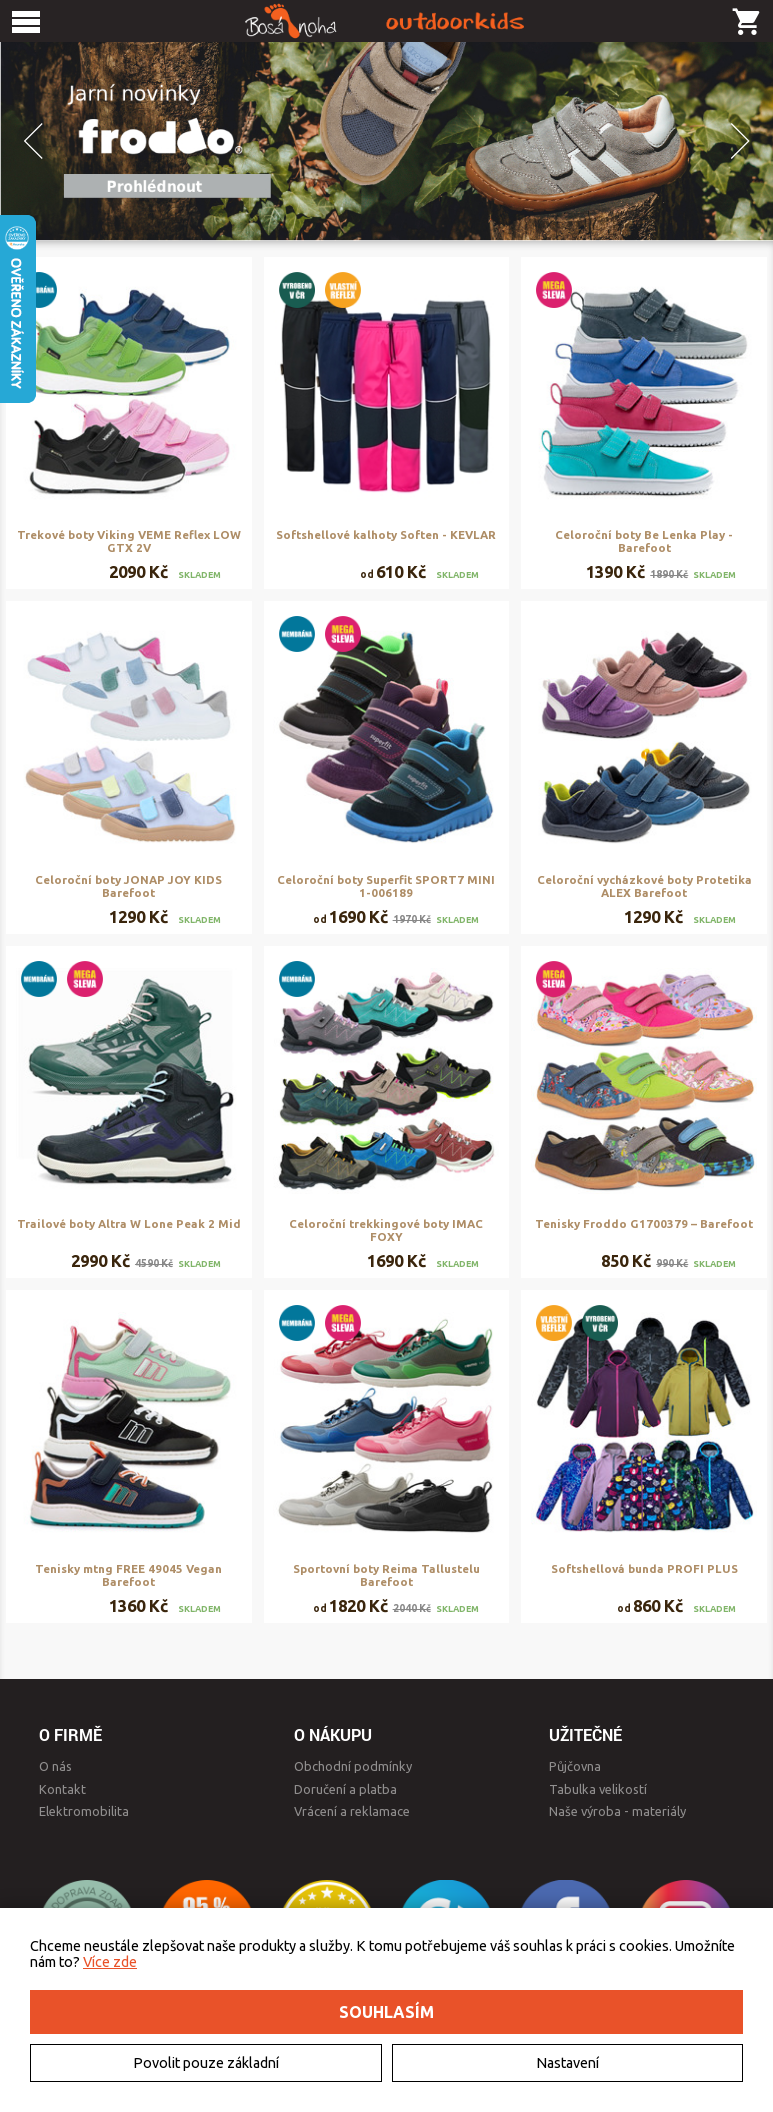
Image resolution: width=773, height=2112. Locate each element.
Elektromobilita (84, 1811)
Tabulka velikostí (598, 1789)
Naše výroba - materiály (617, 1811)
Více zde (110, 1962)
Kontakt (62, 1789)
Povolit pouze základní (206, 2063)
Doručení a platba (345, 1789)
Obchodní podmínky (353, 1766)
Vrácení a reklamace (352, 1811)
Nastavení (567, 2063)
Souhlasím (386, 2012)
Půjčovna (575, 1766)
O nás (55, 1766)
